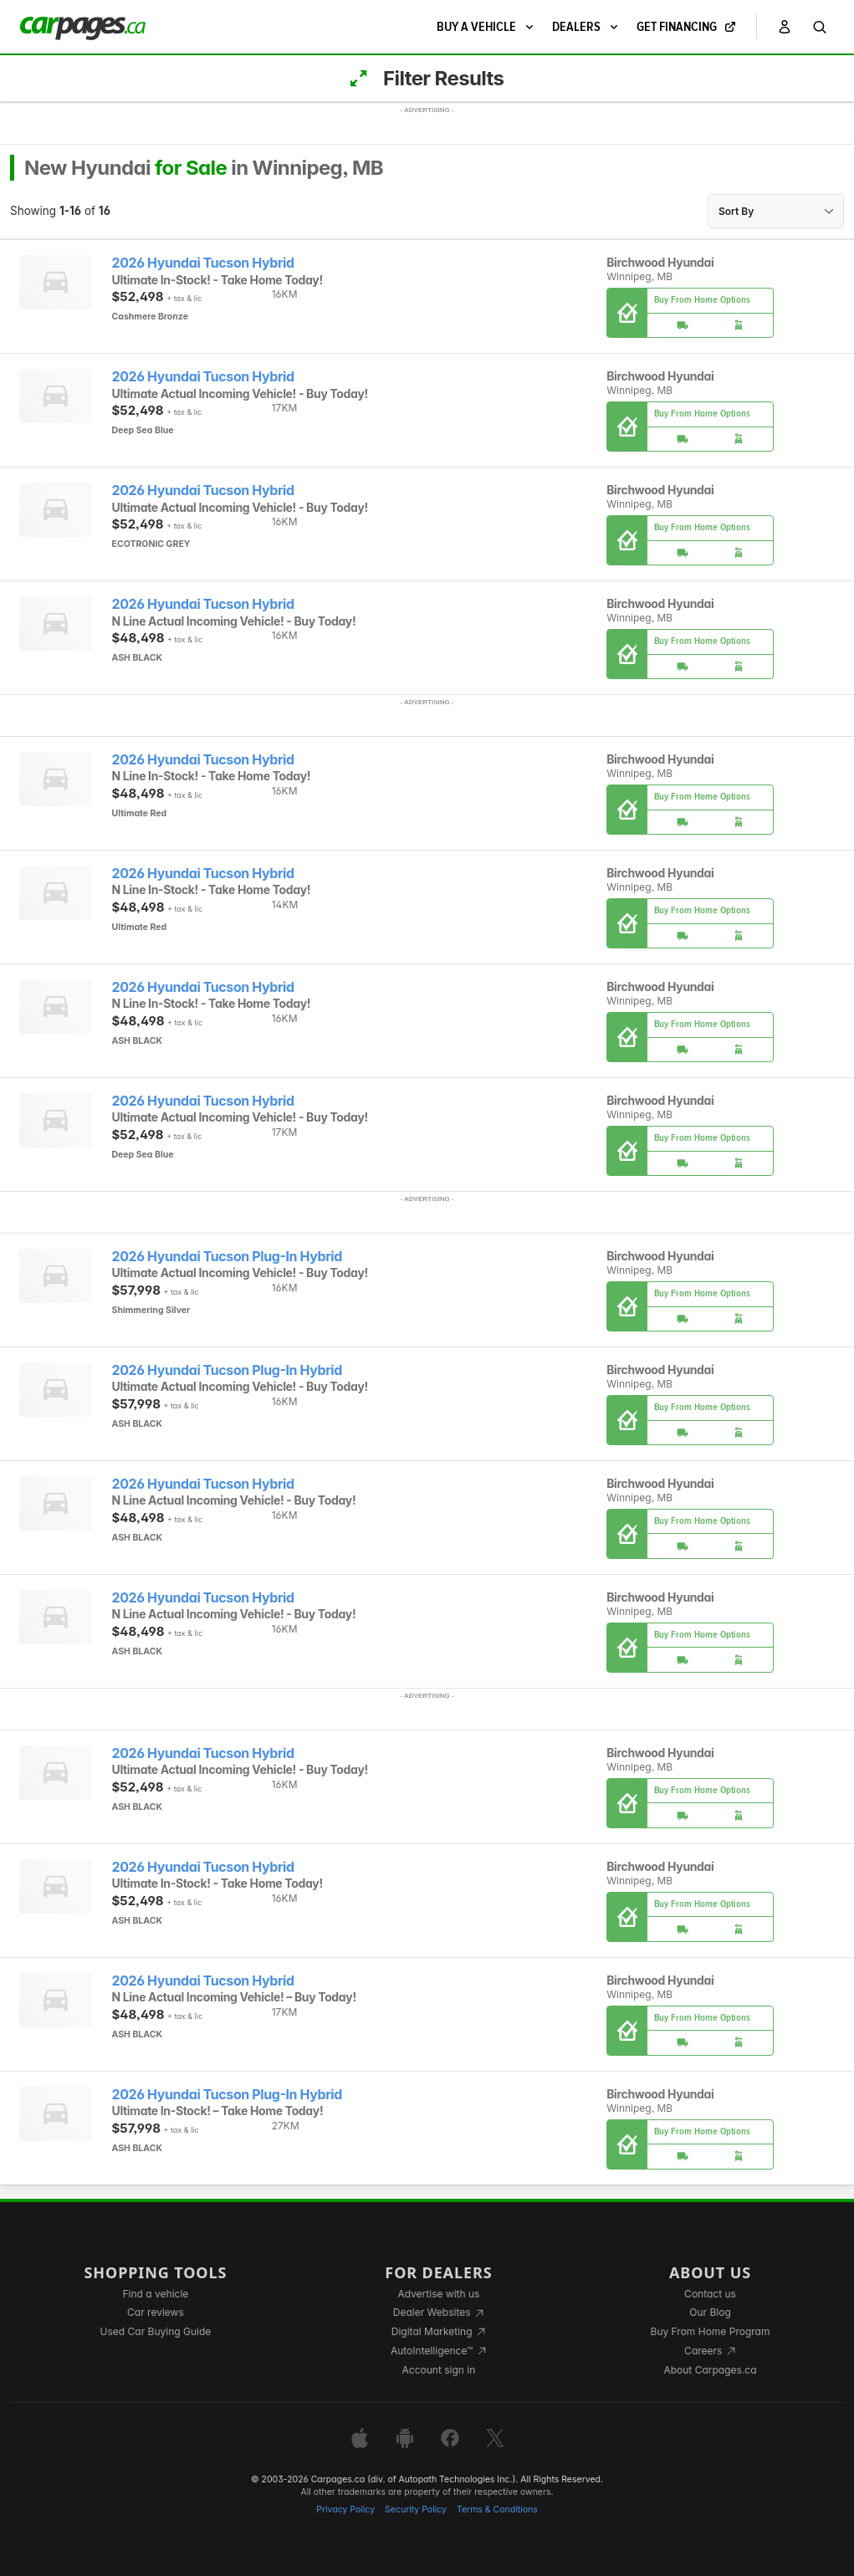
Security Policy (416, 2509)
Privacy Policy (345, 2509)
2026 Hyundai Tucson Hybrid (203, 263)
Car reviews (155, 2312)
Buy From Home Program (710, 2331)
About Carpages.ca (709, 2370)
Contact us (710, 2293)
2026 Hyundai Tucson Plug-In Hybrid (227, 1257)
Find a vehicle (156, 2293)
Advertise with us (438, 2293)
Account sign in (439, 2370)
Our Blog (709, 2312)
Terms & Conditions (497, 2509)
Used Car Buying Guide (156, 2331)
